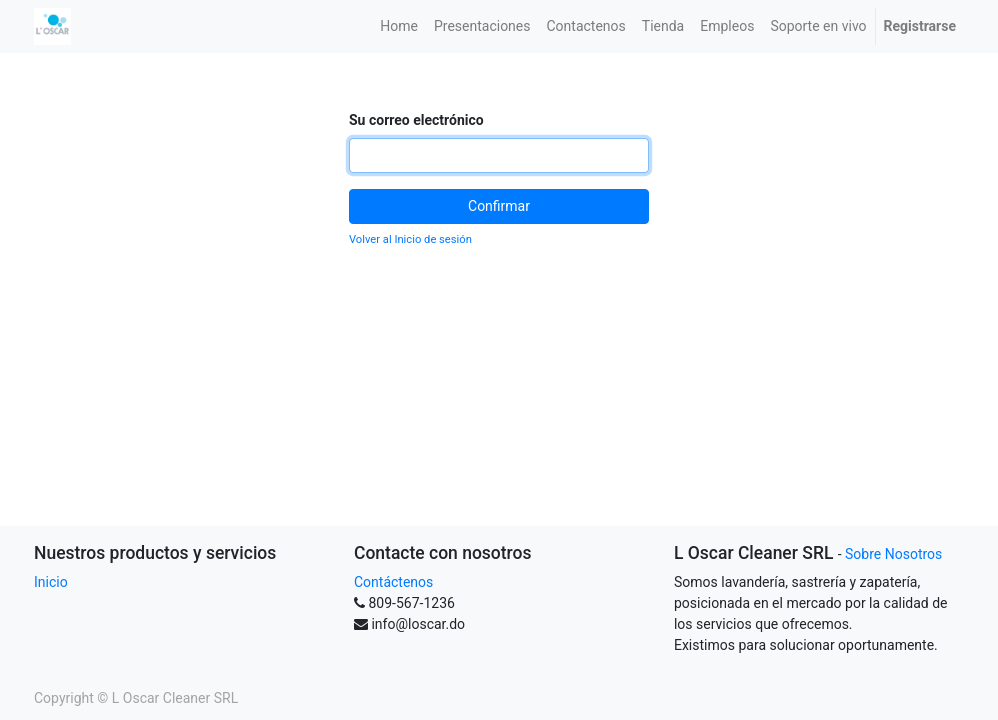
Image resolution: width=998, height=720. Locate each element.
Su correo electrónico (416, 120)
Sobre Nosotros (893, 554)
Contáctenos (393, 582)
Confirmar (499, 206)
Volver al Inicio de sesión (410, 239)
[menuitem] (399, 26)
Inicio (51, 582)
